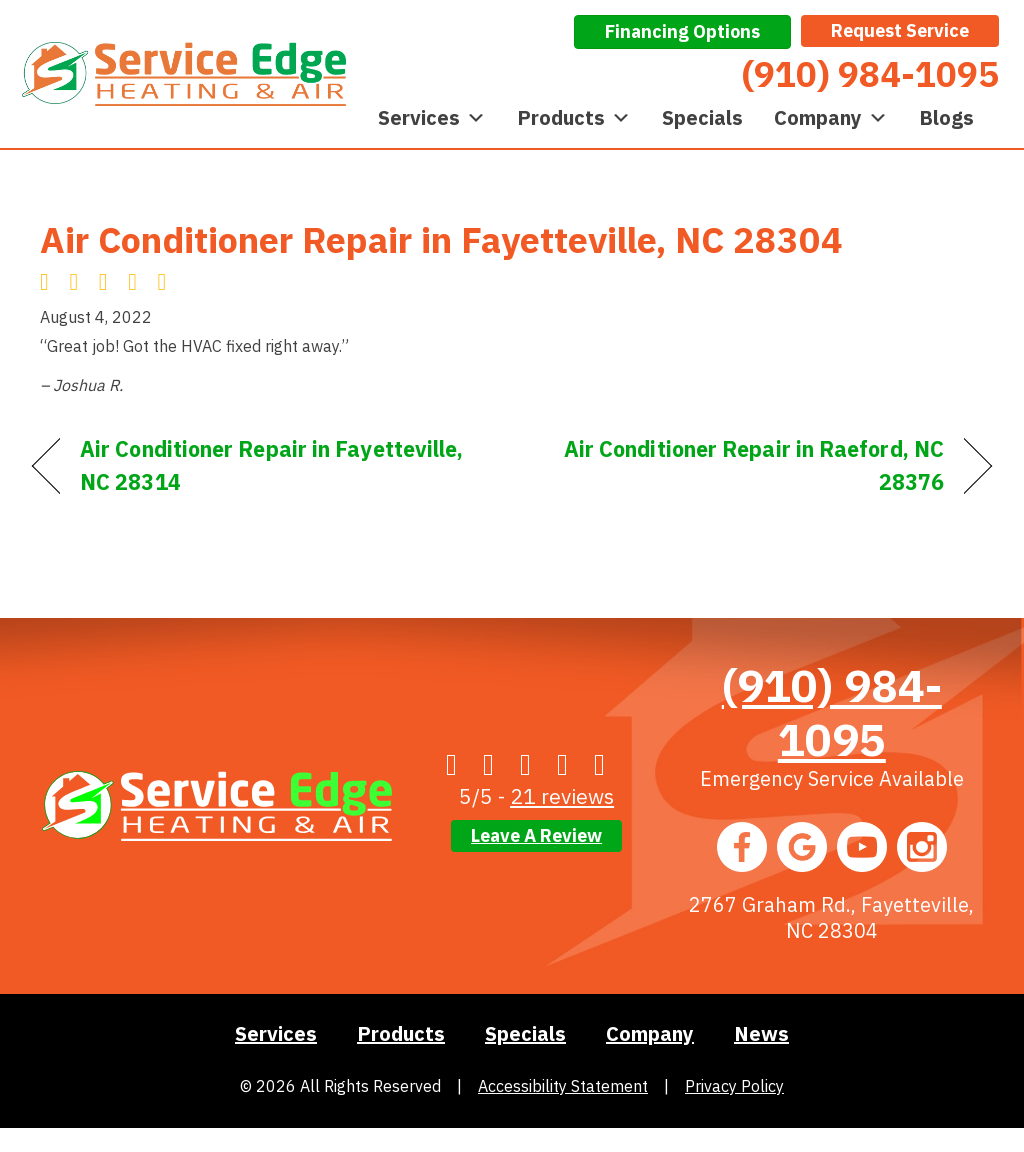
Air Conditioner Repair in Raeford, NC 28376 (742, 465)
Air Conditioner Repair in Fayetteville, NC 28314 (271, 465)
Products (574, 118)
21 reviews (562, 796)
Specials (702, 117)
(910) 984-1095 (832, 712)
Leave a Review (536, 835)
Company (831, 118)
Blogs (946, 117)
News (761, 1033)
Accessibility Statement (563, 1086)
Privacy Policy (734, 1086)
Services (432, 118)
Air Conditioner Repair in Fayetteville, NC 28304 (441, 239)
